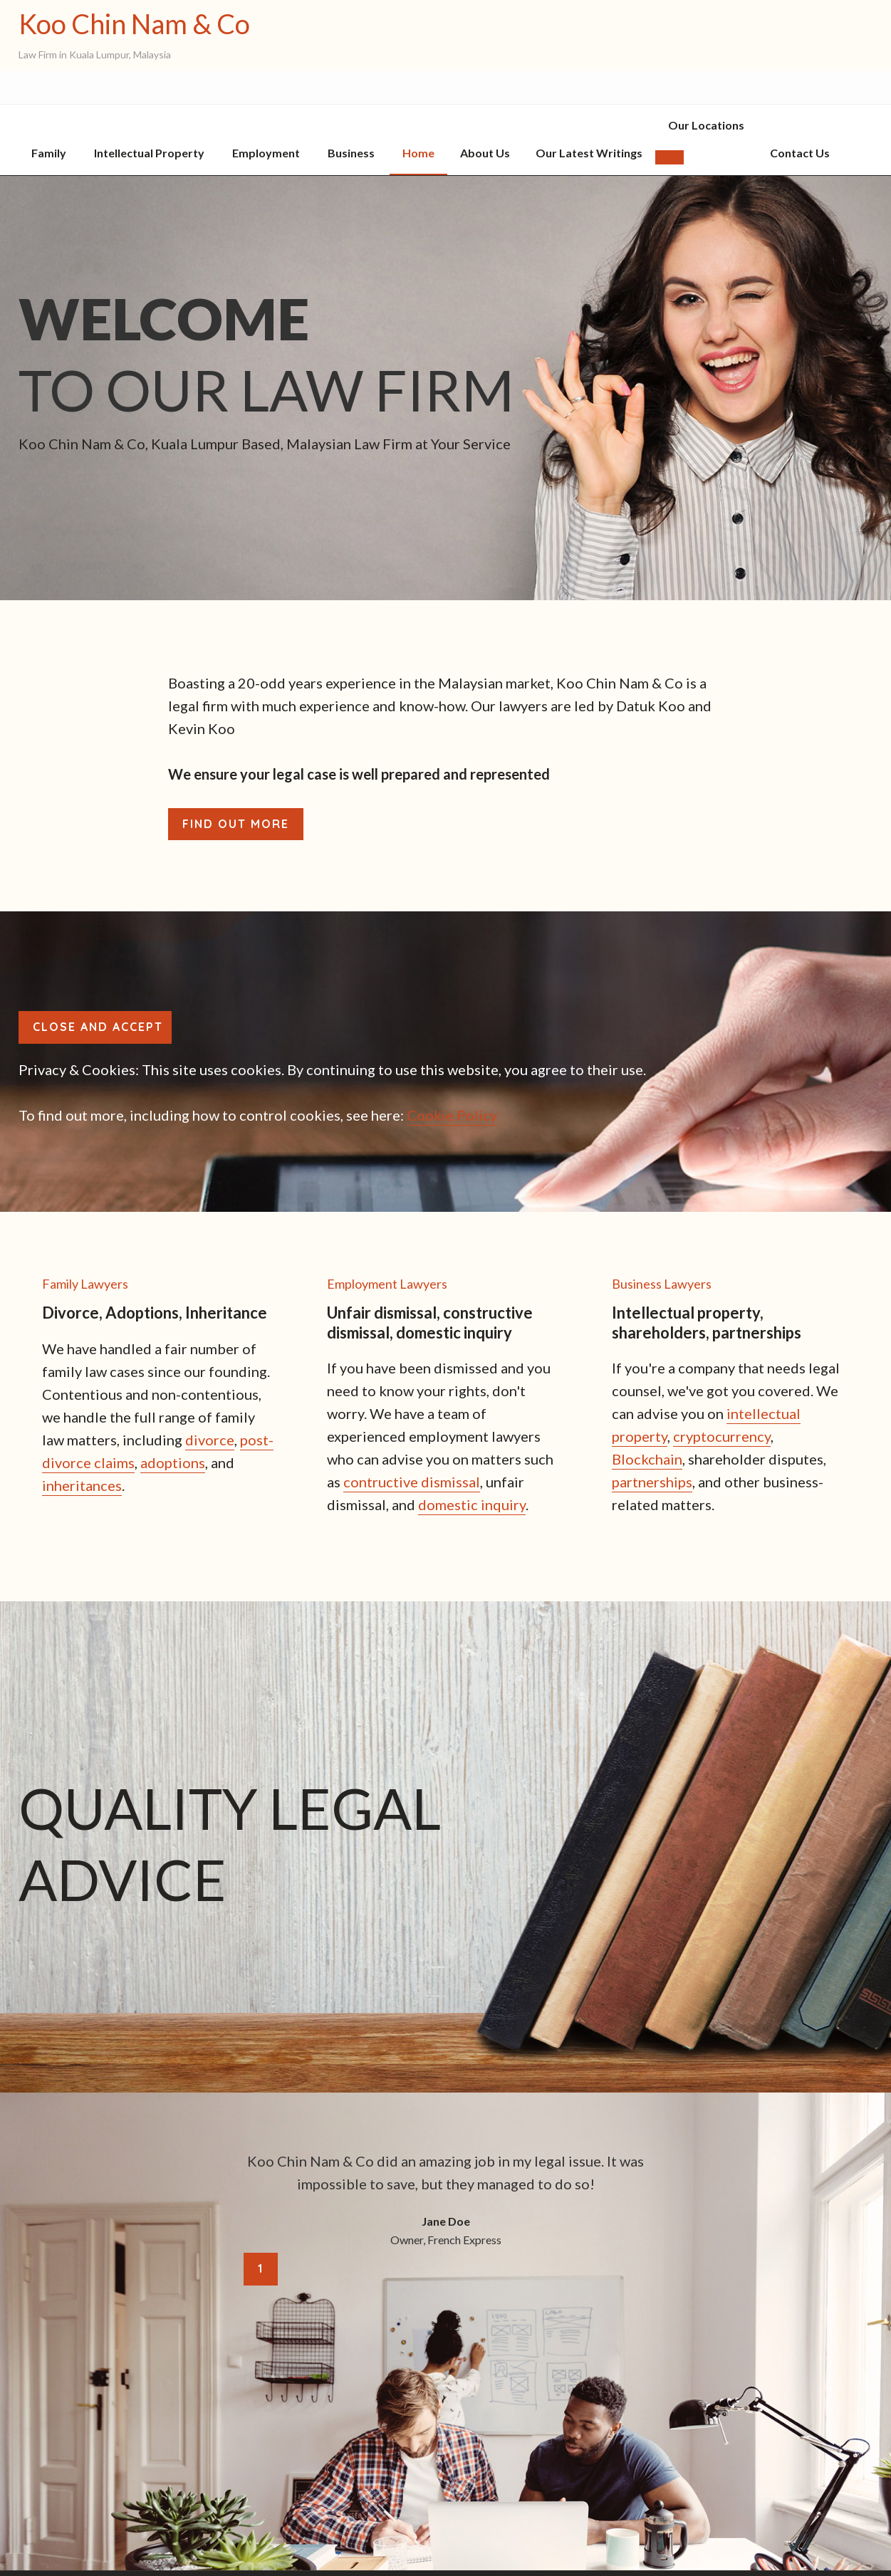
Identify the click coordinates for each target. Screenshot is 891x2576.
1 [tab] (261, 2268)
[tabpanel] (446, 2199)
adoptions (172, 1462)
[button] (669, 157)
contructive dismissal (411, 1481)
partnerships (652, 1481)
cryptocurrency (722, 1436)
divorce (209, 1439)
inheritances (82, 1485)
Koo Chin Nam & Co (134, 24)
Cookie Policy (452, 1115)
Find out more (235, 824)
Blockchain (647, 1458)
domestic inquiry (472, 1504)
